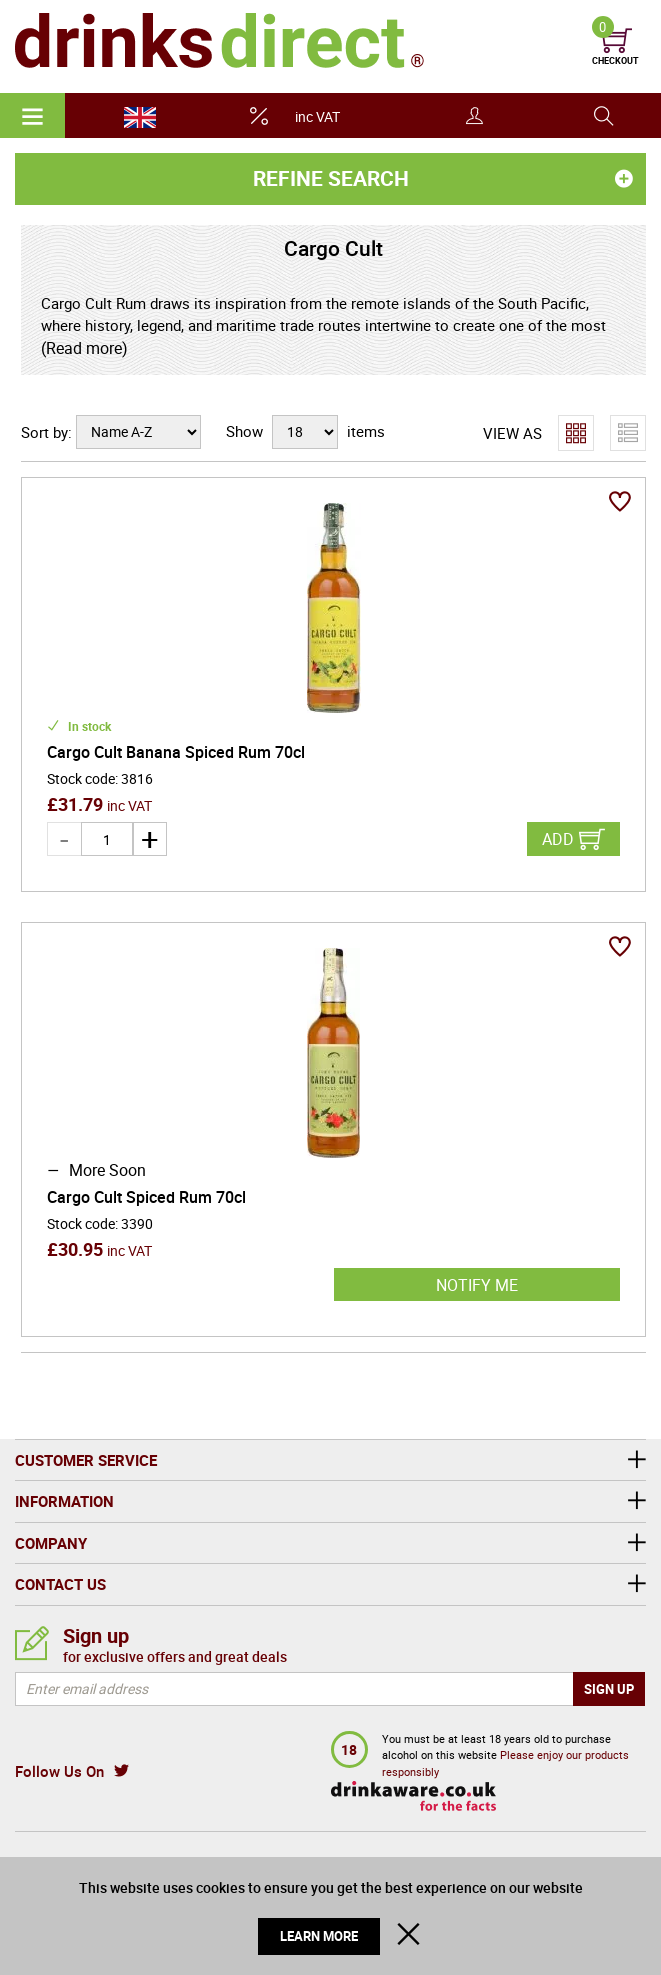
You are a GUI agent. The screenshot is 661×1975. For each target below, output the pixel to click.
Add (558, 839)
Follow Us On (59, 1771)
